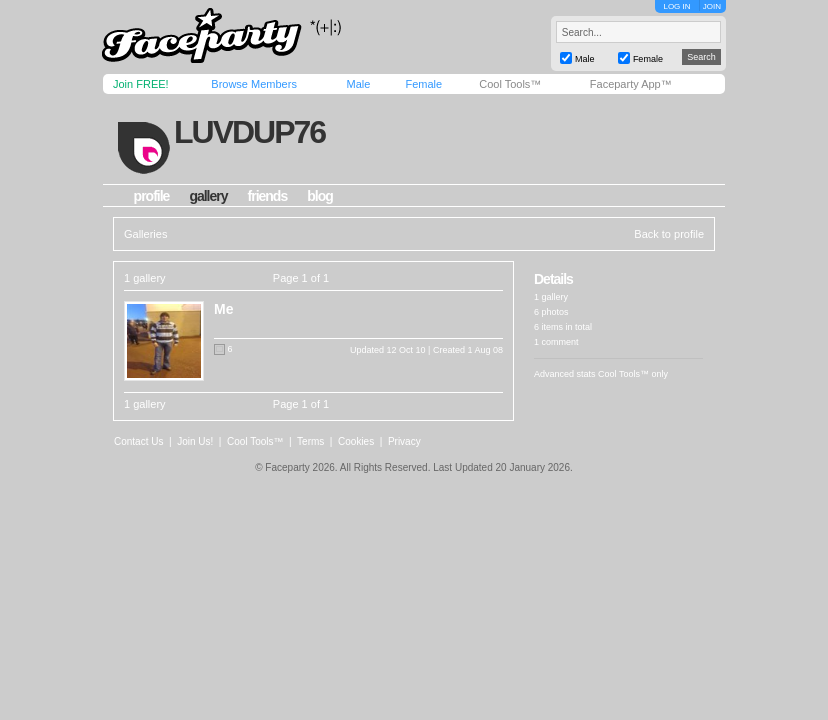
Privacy (404, 441)
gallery (208, 196)
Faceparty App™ (631, 84)
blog (320, 196)
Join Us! (195, 441)
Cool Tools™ (510, 84)
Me (223, 309)
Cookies (356, 441)
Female (423, 84)
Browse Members (254, 84)
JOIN (712, 6)
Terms (310, 441)
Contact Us (138, 441)
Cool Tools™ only (633, 374)
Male (358, 84)
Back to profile (669, 234)
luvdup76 (249, 132)
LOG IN (676, 6)
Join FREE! (141, 84)
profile (152, 196)
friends (268, 196)
